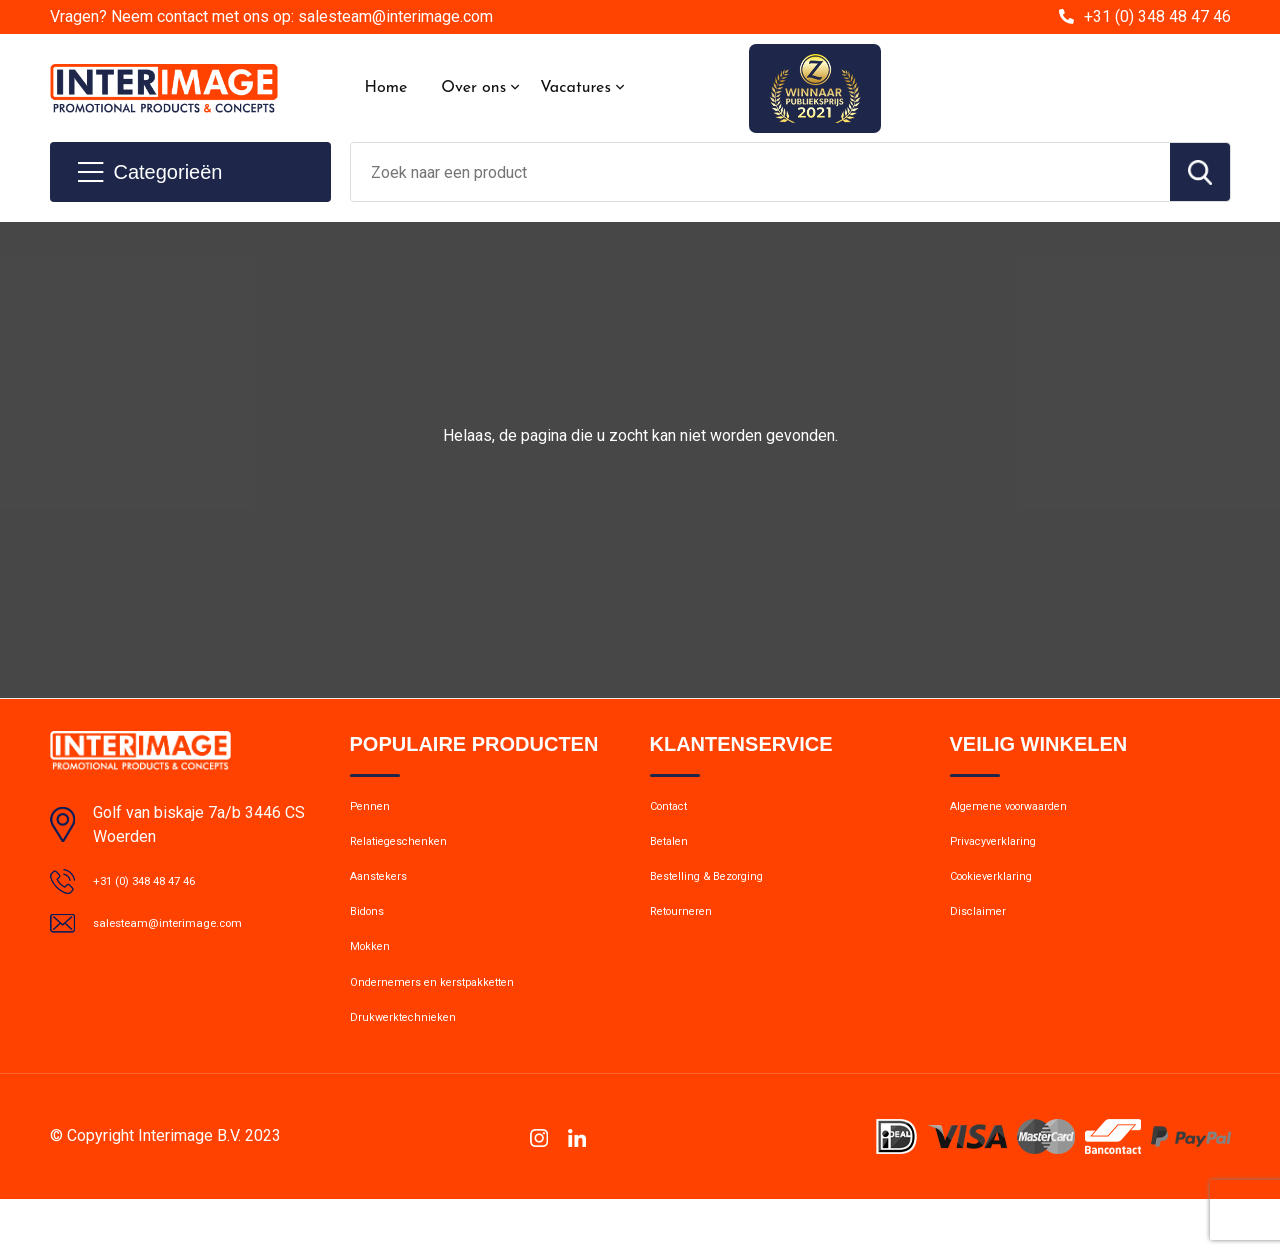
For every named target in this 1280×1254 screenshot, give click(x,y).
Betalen (674, 854)
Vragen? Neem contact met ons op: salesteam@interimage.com (271, 16)
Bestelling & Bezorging (723, 897)
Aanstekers (387, 897)
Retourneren (690, 940)
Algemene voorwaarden (1028, 811)
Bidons (372, 940)
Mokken (375, 983)
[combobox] (760, 172)
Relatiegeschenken (411, 854)
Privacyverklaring (1004, 854)
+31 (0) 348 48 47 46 (1157, 16)
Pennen (374, 811)
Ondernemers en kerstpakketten (455, 1026)
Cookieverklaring (1004, 897)
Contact (676, 811)
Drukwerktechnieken (415, 1069)
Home (386, 88)
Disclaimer (984, 940)
